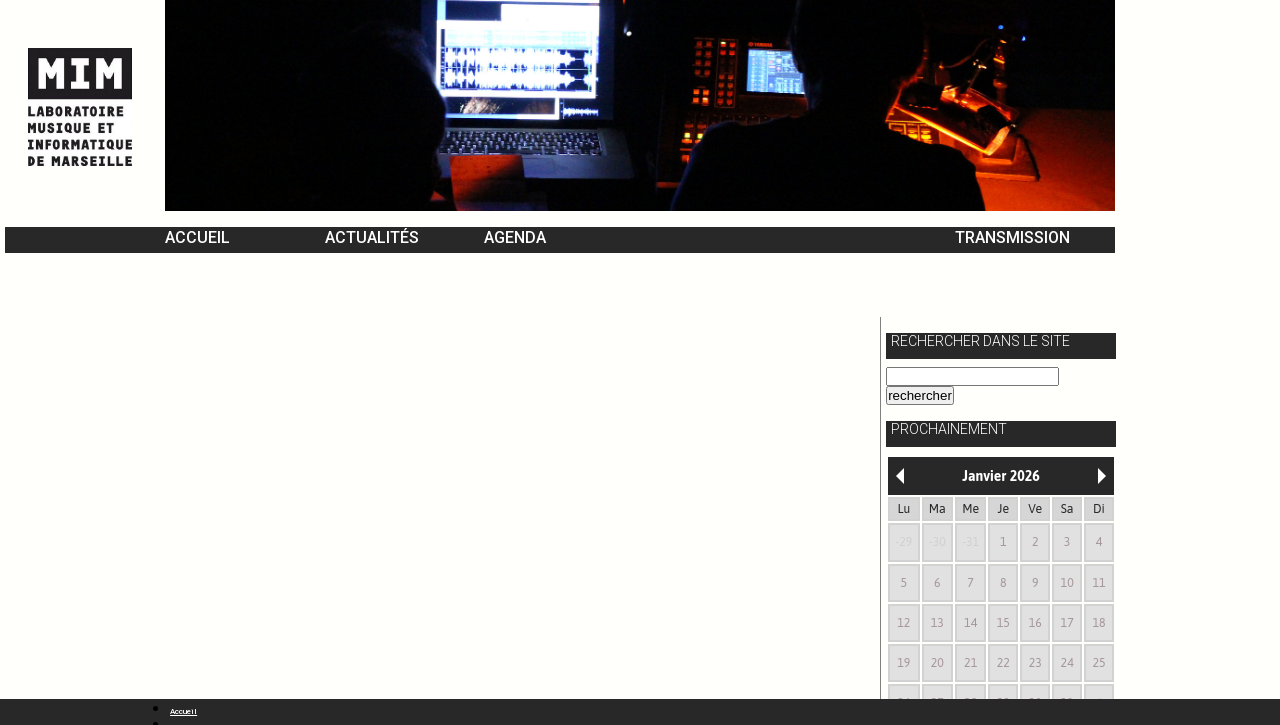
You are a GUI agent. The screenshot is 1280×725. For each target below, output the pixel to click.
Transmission (1012, 237)
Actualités (372, 237)
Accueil (197, 237)
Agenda (515, 237)
